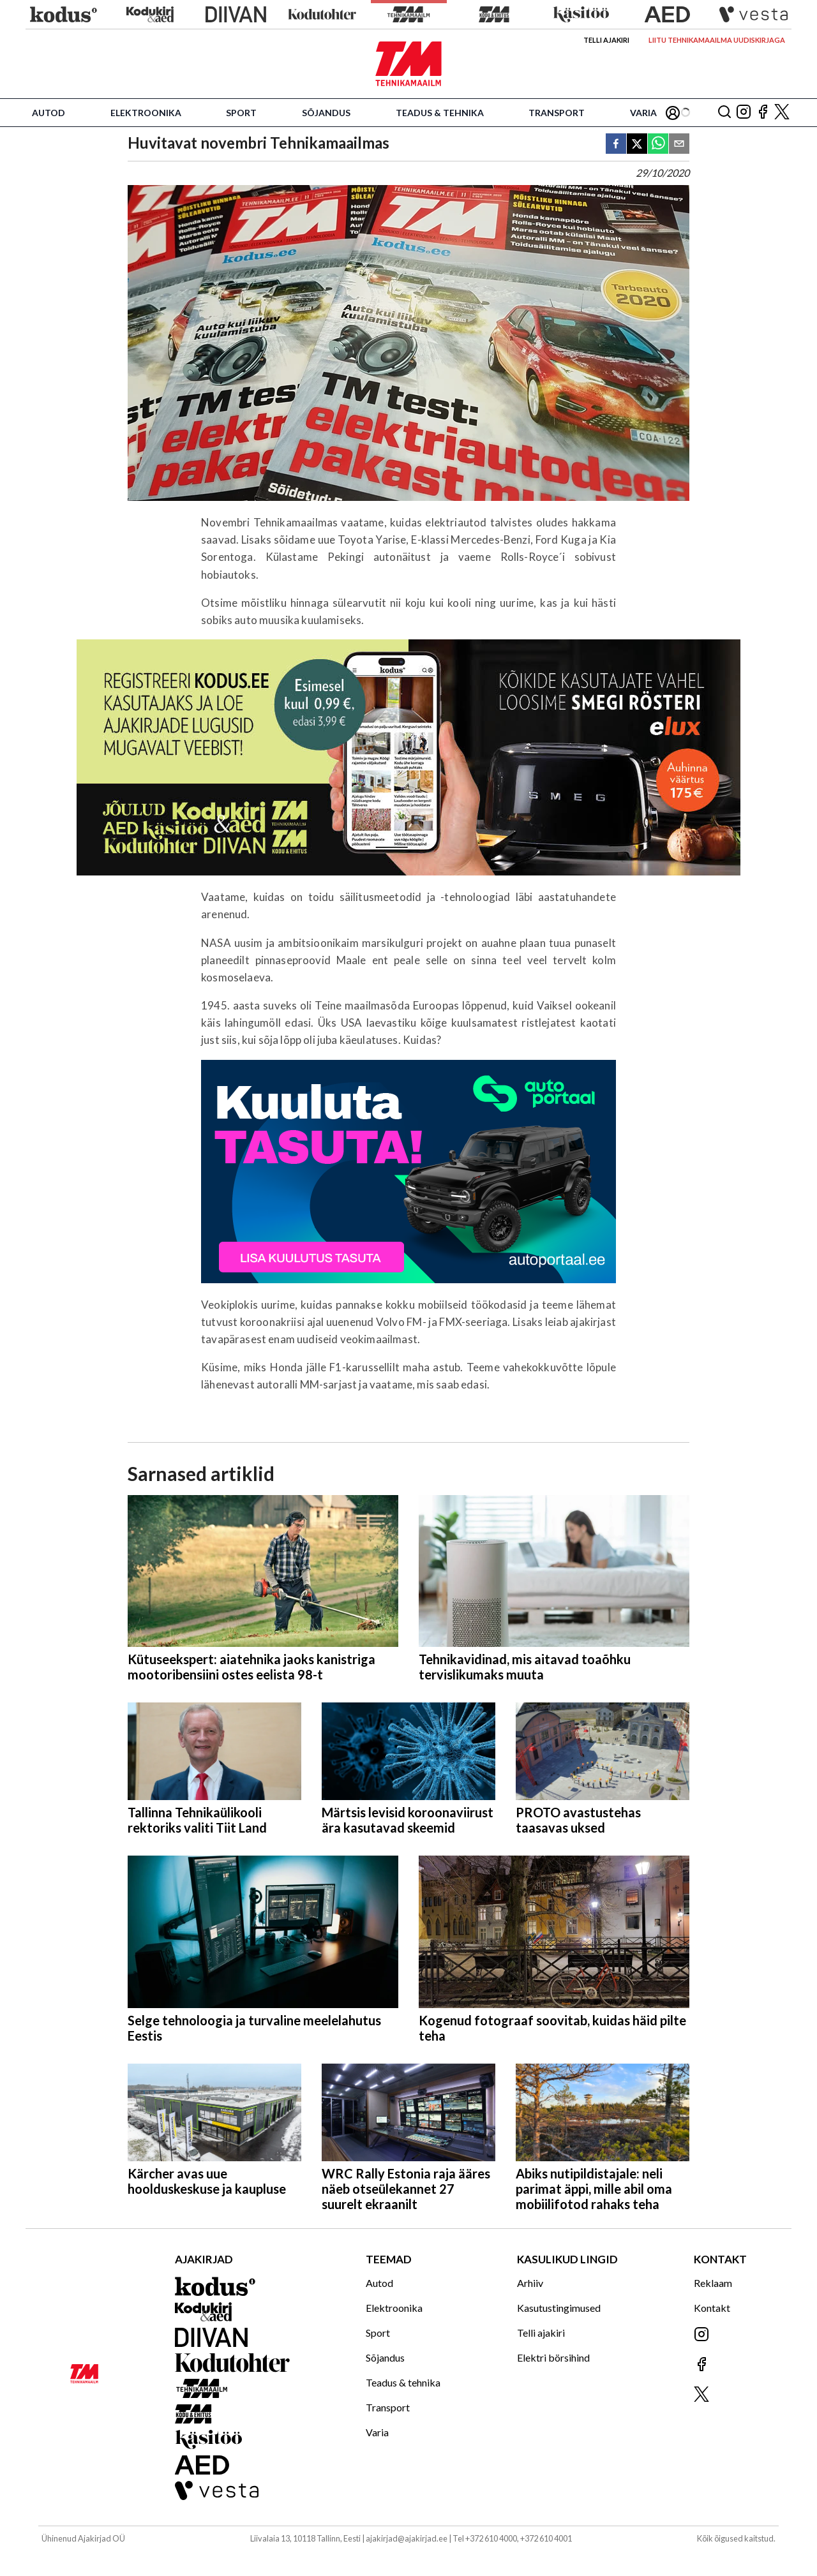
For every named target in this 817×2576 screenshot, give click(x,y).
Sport (241, 112)
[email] (679, 144)
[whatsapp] (658, 144)
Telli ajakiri (606, 40)
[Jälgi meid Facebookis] (762, 112)
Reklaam (713, 2283)
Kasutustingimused (559, 2308)
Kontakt (712, 2308)
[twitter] (637, 144)
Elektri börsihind (553, 2357)
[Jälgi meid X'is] (781, 112)
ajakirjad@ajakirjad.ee (406, 2538)
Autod (48, 112)
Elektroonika (145, 112)
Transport (556, 112)
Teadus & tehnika (440, 112)
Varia (643, 112)
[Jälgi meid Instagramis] (743, 112)
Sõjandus (326, 112)
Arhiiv (530, 2283)
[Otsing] (724, 112)
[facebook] (616, 144)
